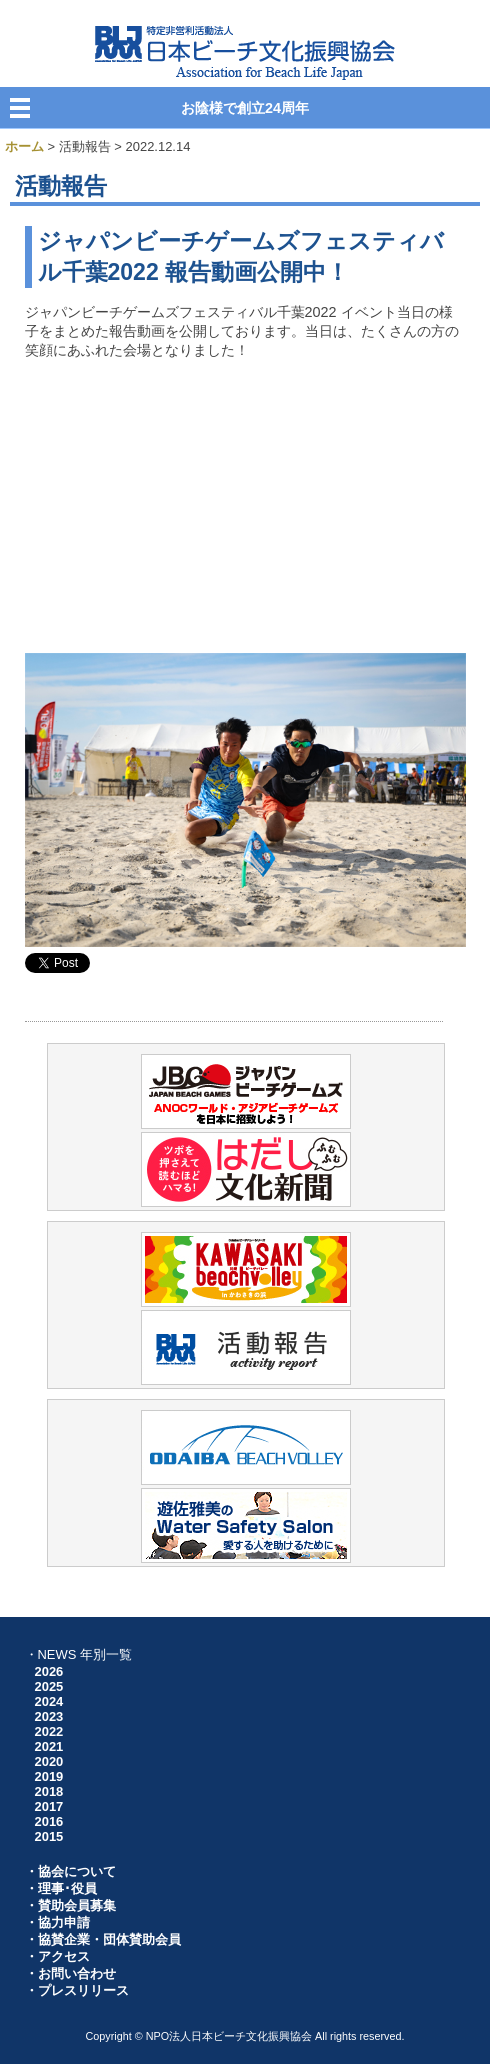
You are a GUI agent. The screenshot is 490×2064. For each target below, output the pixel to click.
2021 (49, 1746)
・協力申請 (57, 1922)
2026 (49, 1671)
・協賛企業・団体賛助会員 (103, 1939)
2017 (49, 1806)
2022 (49, 1731)
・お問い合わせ (70, 1973)
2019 (49, 1776)
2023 (49, 1716)
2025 (49, 1686)
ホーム (24, 146)
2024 (49, 1701)
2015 (49, 1836)
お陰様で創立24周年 (245, 108)
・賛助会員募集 (70, 1905)
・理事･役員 (61, 1888)
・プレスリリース (77, 1990)
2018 (49, 1791)
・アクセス (57, 1956)
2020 (49, 1761)
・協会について (70, 1871)
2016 (49, 1821)
